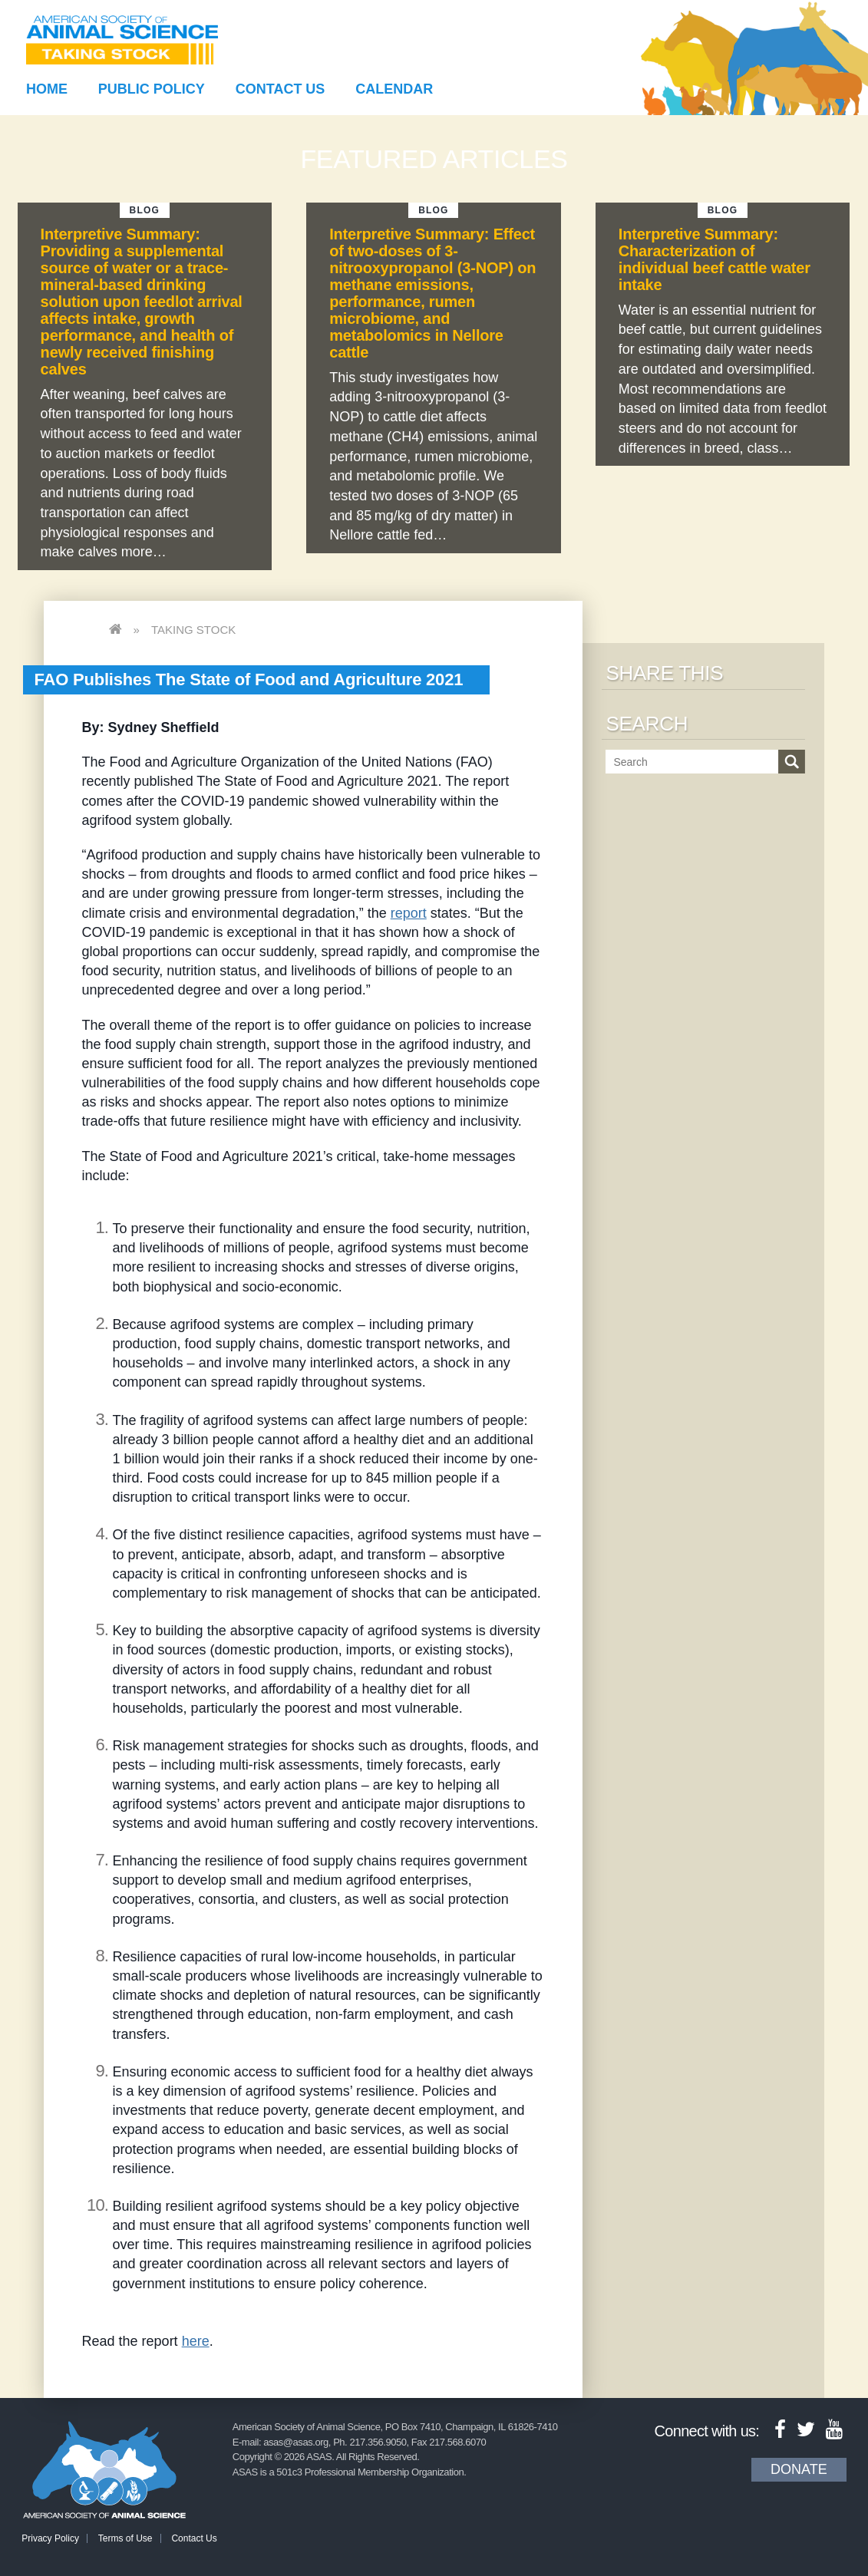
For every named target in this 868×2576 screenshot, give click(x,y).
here (196, 2341)
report (409, 913)
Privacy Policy (50, 2538)
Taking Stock (193, 629)
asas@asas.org (295, 2442)
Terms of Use (125, 2538)
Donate (799, 2469)
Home (47, 89)
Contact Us (280, 89)
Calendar (394, 89)
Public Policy (151, 89)
